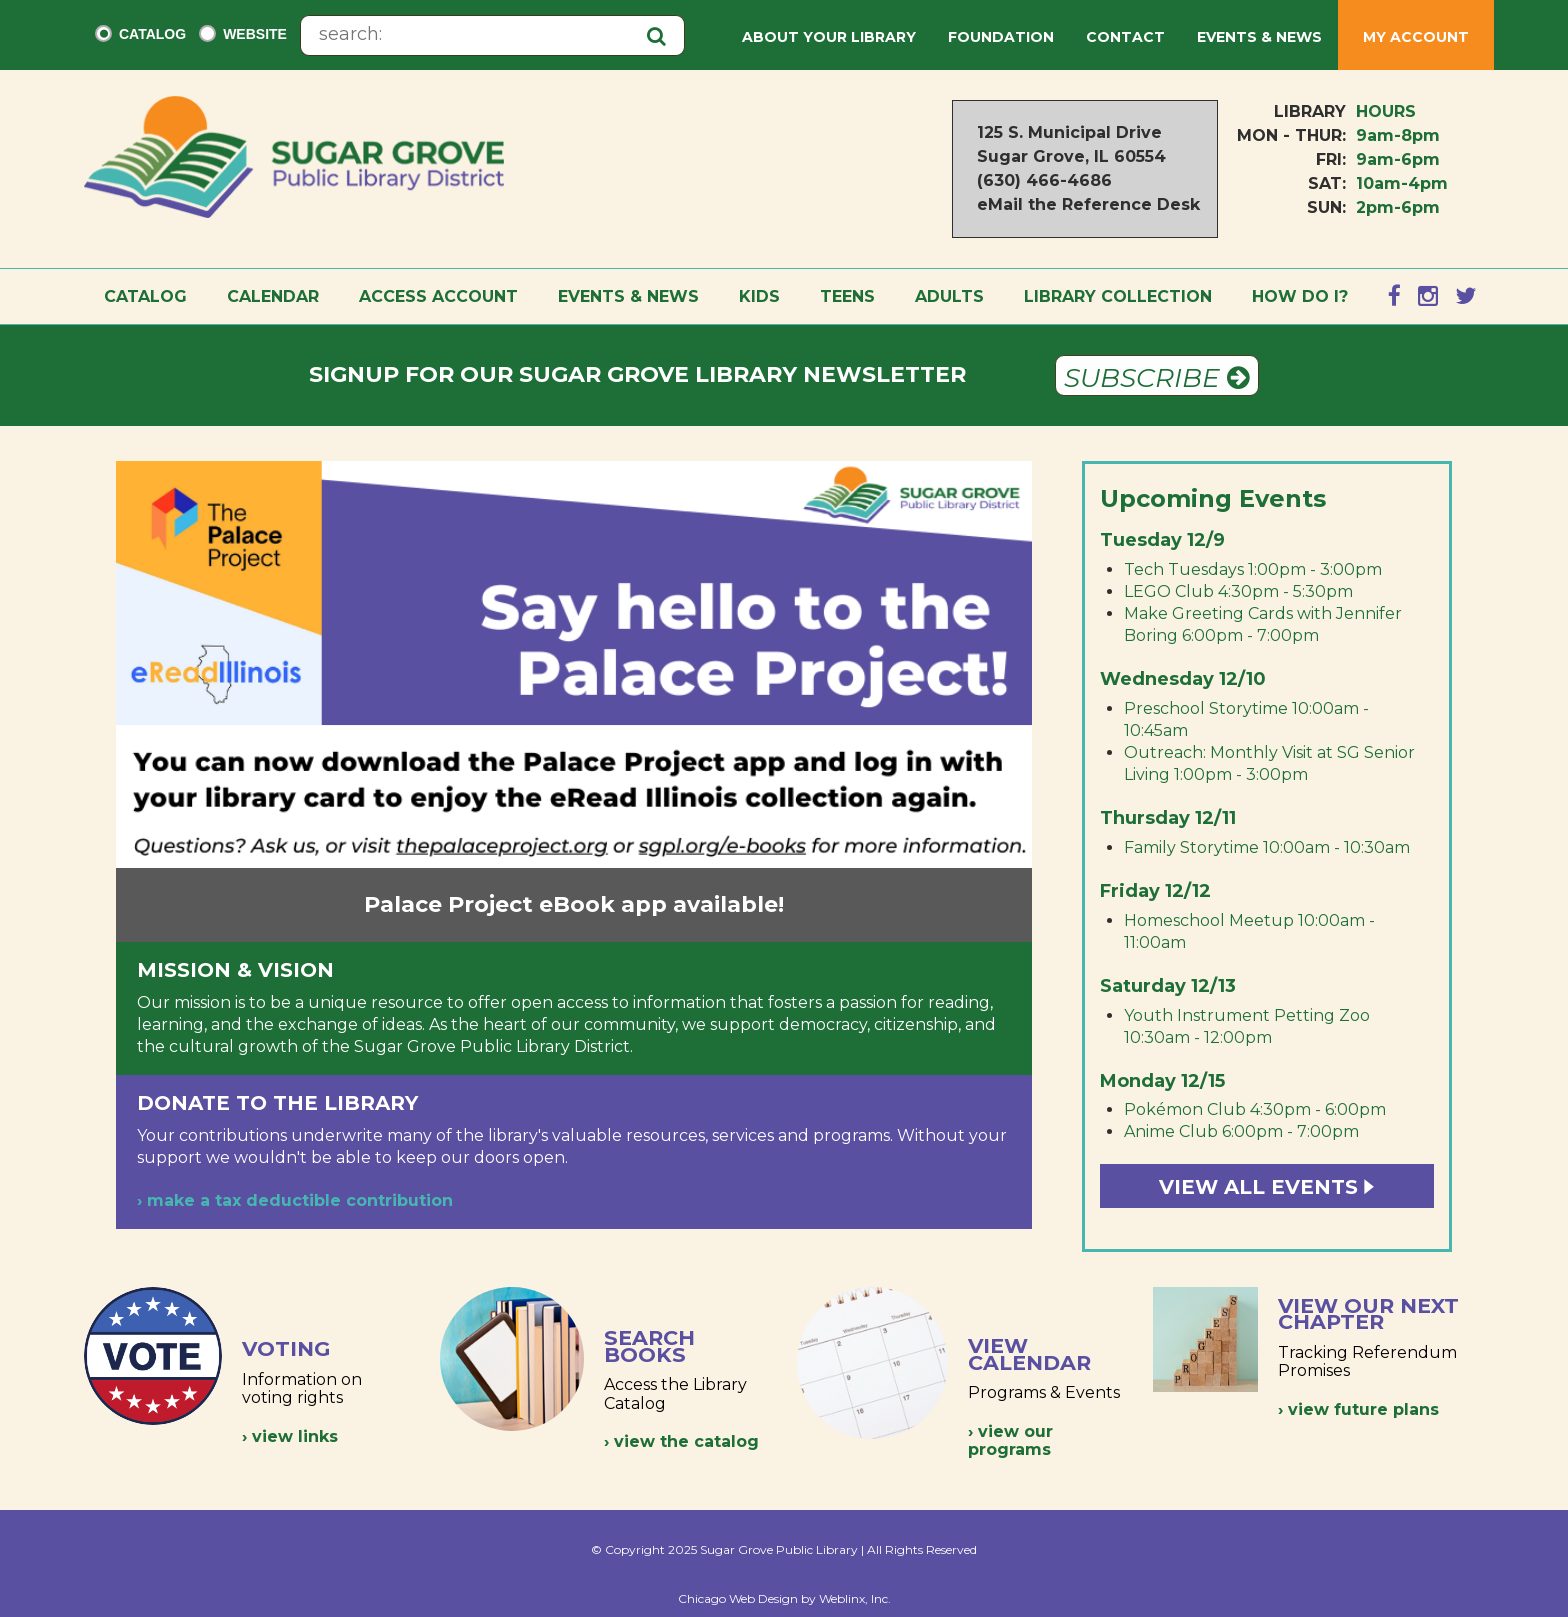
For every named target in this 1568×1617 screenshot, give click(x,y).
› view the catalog (681, 1441)
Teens (847, 296)
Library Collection (1118, 296)
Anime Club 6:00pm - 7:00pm (1241, 1131)
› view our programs (1010, 1440)
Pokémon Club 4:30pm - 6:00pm (1255, 1109)
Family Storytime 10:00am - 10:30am (1267, 847)
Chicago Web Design (738, 1598)
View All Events (1267, 1187)
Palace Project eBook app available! (574, 904)
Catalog (152, 34)
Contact (1125, 37)
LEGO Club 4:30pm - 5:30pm (1238, 591)
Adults (949, 296)
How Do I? (1300, 296)
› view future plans (1358, 1409)
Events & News (1259, 37)
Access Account (438, 296)
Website (255, 34)
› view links (290, 1436)
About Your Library (829, 37)
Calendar (273, 296)
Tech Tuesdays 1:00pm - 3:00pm (1253, 569)
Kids (759, 296)
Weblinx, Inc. (855, 1598)
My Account (1416, 37)
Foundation (1001, 37)
